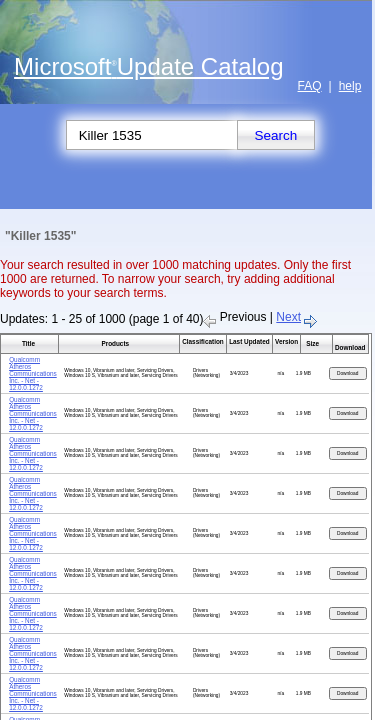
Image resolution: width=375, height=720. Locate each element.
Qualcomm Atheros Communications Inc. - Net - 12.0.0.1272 (33, 373)
